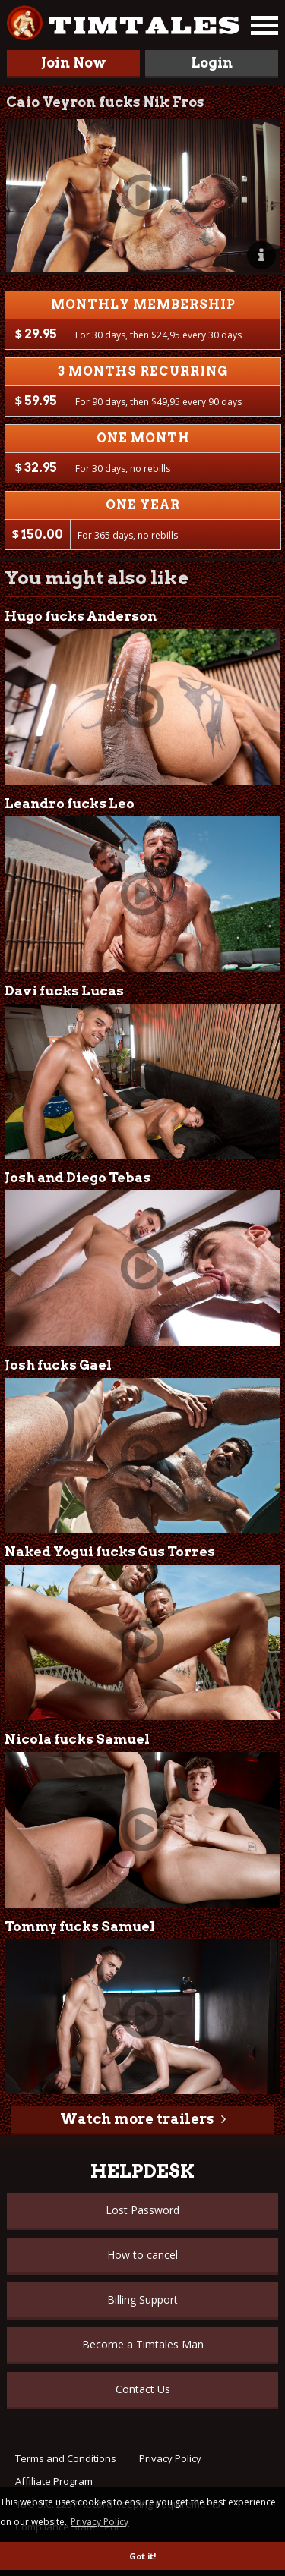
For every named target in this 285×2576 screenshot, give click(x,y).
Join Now (73, 63)
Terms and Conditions (65, 2458)
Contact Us (143, 2389)
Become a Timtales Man (143, 2344)
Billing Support (142, 2299)
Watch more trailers (137, 2119)
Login (212, 63)
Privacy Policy (170, 2458)
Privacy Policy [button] (99, 2521)
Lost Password (142, 2210)
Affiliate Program (54, 2481)
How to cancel (142, 2254)
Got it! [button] (142, 2556)
